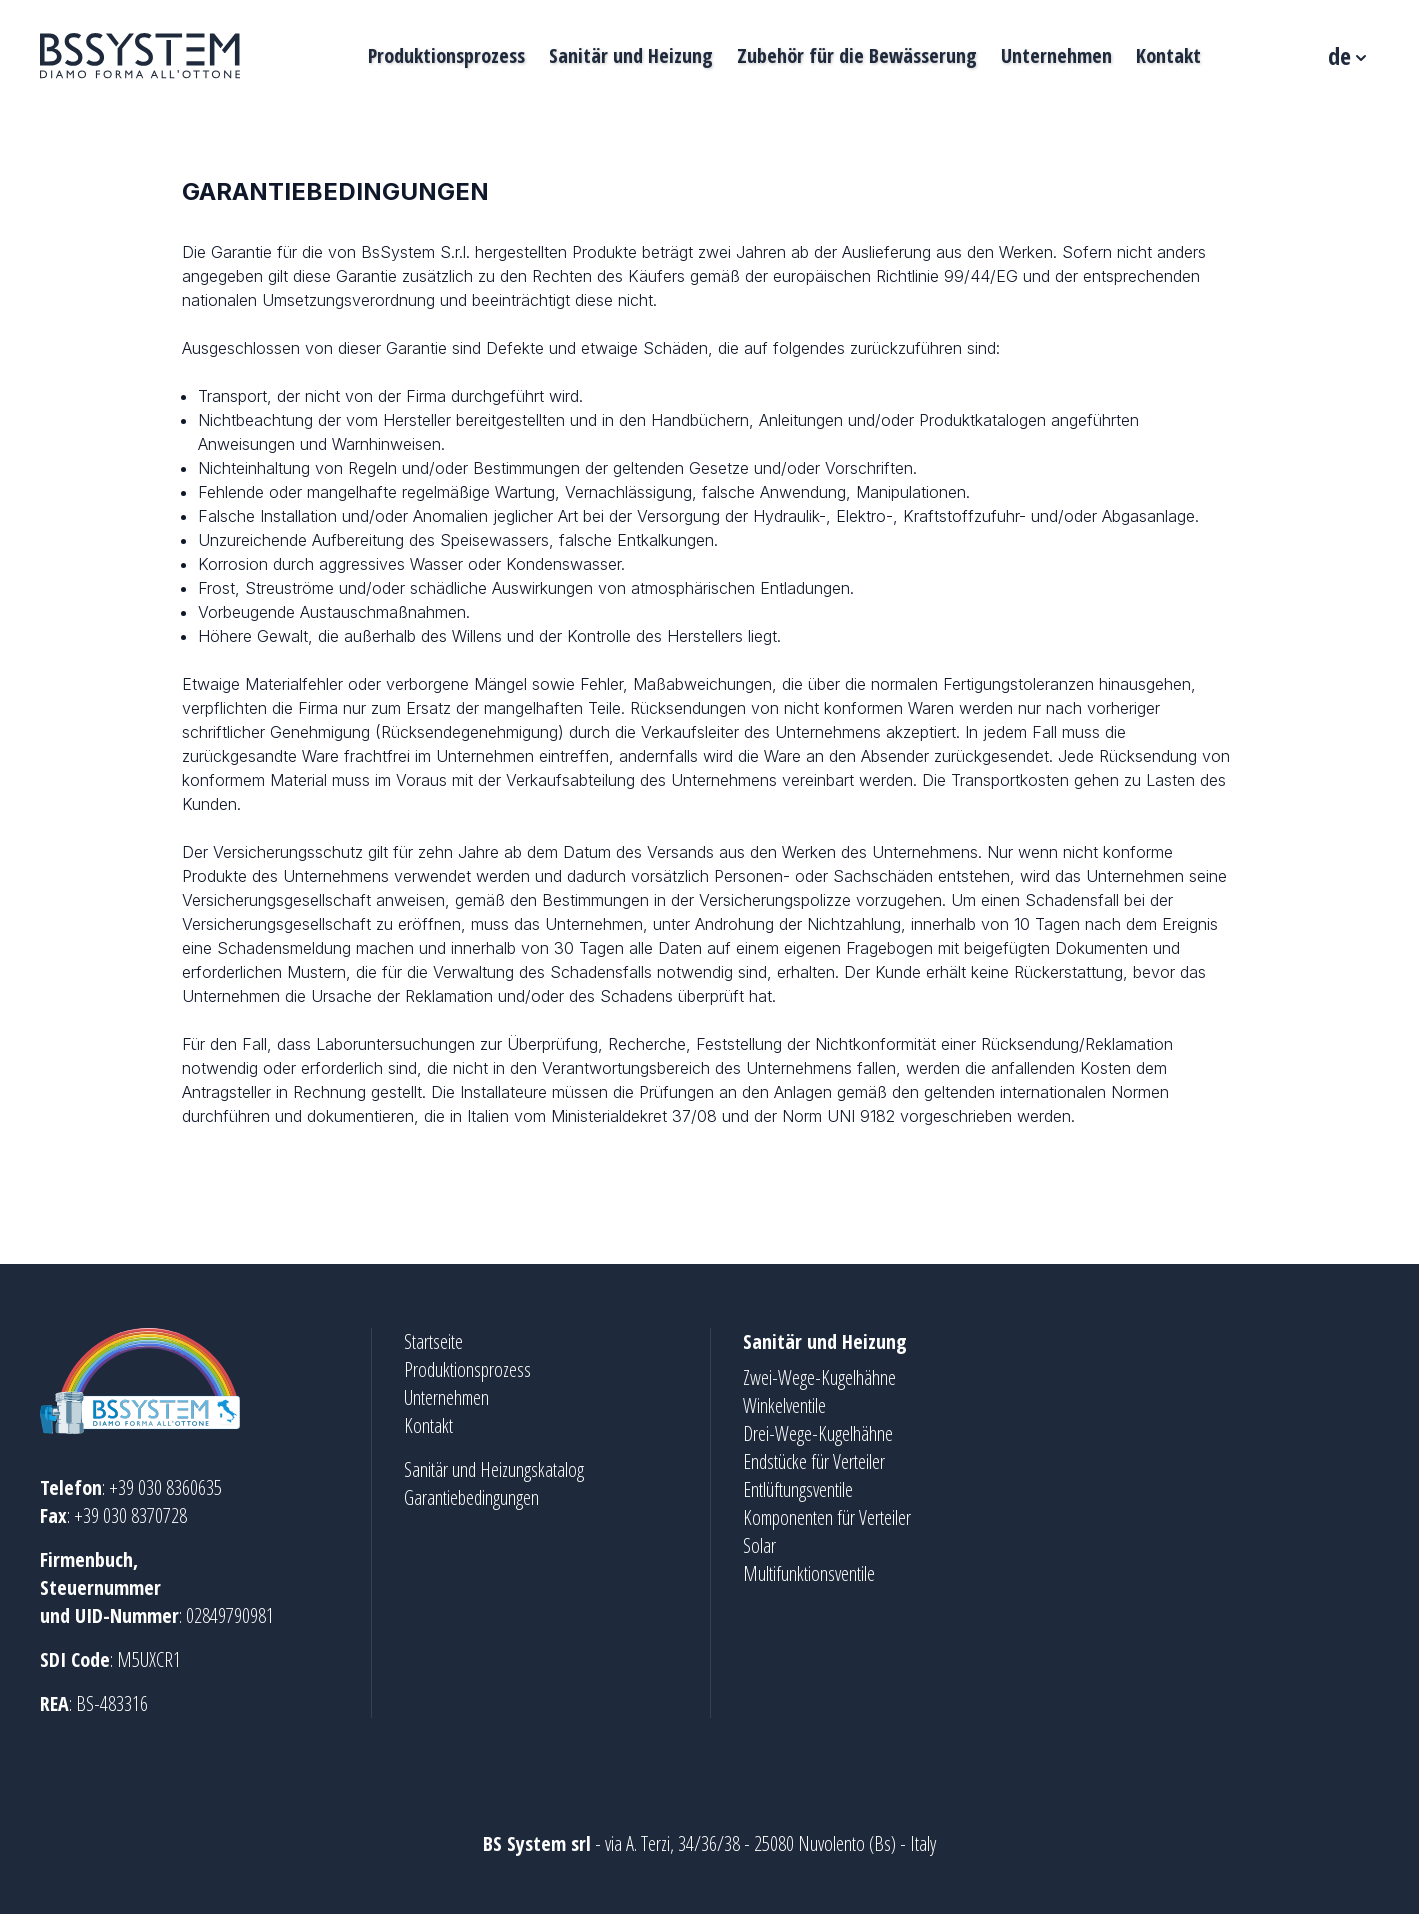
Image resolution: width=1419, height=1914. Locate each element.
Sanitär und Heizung (631, 55)
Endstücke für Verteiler (814, 1461)
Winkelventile (784, 1405)
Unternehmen (1056, 55)
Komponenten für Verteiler (827, 1517)
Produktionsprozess (446, 55)
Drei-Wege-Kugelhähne (818, 1433)
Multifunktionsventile (809, 1573)
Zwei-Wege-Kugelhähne (819, 1377)
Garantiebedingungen (471, 1497)
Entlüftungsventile (798, 1489)
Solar (759, 1545)
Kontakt (1168, 55)
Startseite (433, 1341)
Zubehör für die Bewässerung (857, 55)
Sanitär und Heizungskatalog (494, 1469)
